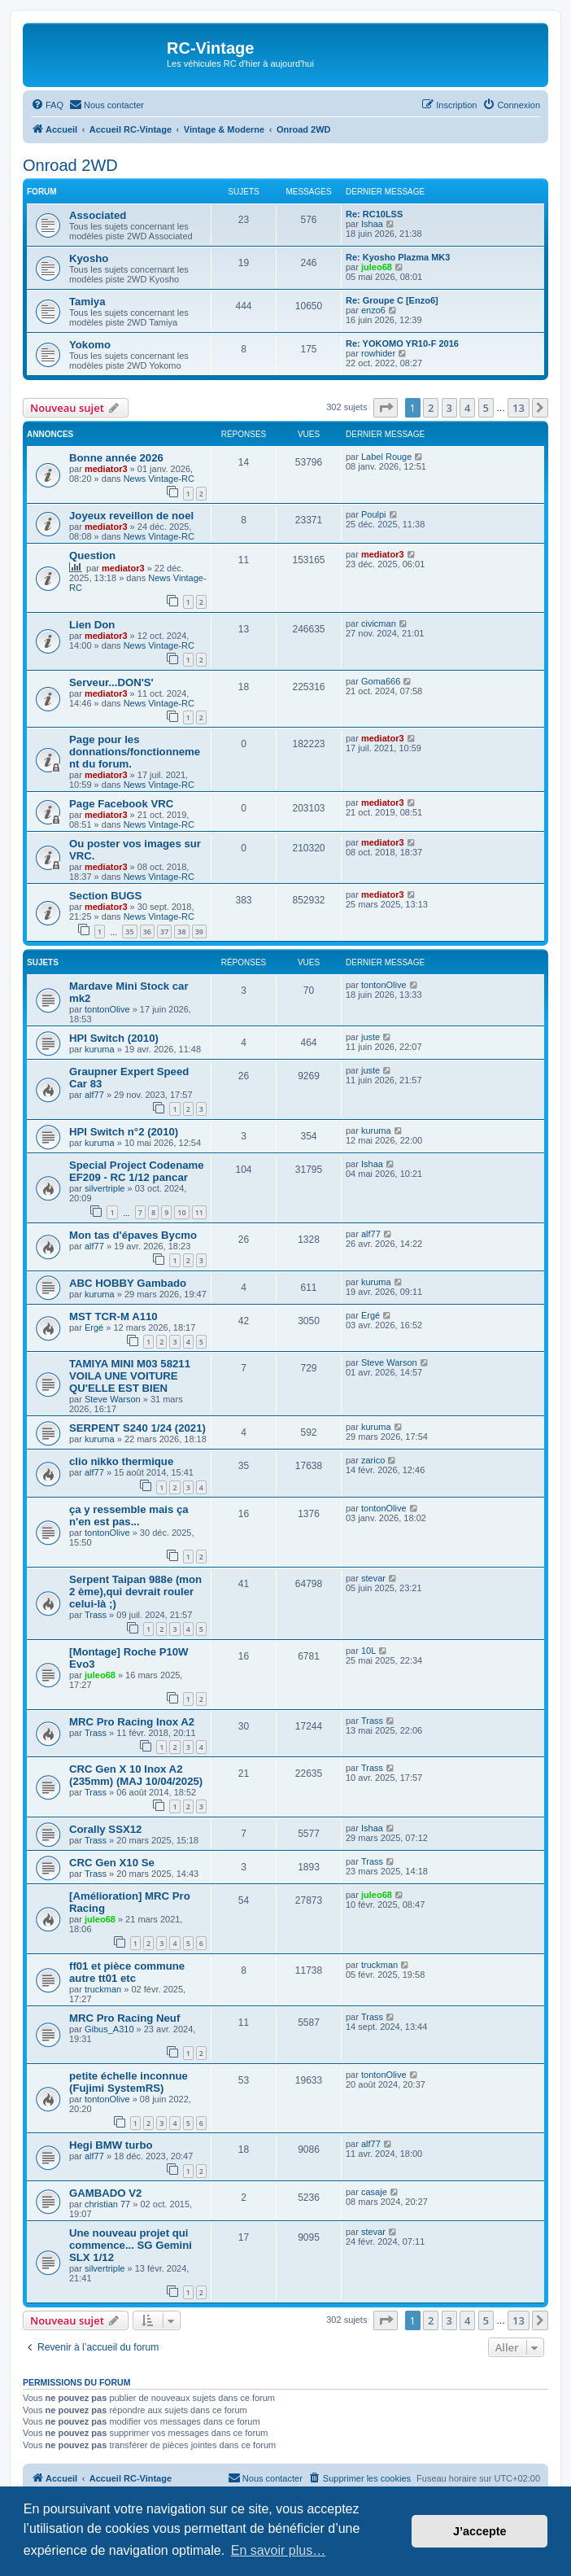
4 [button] (467, 407)
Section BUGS (105, 896)
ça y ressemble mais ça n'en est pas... (129, 1515)
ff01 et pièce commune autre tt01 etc (127, 1972)
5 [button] (486, 407)
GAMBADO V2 (105, 2193)
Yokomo (90, 345)
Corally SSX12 (105, 1829)
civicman (378, 623)
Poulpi (373, 514)
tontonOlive (107, 1009)
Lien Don (92, 625)
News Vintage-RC (159, 478)
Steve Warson (113, 1399)
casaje (374, 2192)
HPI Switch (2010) (114, 1038)
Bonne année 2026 (116, 458)
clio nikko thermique (121, 1461)
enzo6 (373, 310)
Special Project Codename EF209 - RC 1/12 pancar (136, 1171)
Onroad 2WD (70, 165)
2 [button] (431, 407)
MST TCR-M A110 (113, 1316)
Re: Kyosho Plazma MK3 (398, 257)
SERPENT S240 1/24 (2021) (137, 1428)
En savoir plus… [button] (278, 2550)
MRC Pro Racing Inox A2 (131, 1722)
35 (129, 931)
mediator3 (106, 469)
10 (181, 1212)
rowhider (378, 353)
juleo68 (376, 267)
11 (199, 1212)
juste (370, 1037)
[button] (385, 408)
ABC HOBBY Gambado (127, 1283)
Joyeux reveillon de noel (131, 516)
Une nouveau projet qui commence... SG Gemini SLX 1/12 (130, 2245)
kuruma (100, 1049)
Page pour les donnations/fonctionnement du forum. (134, 751)
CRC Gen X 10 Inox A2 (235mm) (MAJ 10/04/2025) (136, 1775)
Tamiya (87, 301)
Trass (96, 1615)
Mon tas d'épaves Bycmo (133, 1235)
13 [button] (518, 407)
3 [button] (449, 407)
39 (199, 931)
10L (368, 1650)
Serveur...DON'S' (111, 682)
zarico (373, 1460)
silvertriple (105, 1188)
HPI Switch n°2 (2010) (123, 1132)
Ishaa (372, 224)
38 (181, 931)
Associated (97, 215)
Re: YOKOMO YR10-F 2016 (402, 343)
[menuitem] (47, 105)
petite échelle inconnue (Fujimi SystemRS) (128, 2082)
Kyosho (88, 258)
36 (147, 931)
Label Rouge (386, 456)
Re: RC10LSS (374, 214)
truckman (103, 1989)
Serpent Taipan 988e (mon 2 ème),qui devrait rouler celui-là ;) (135, 1591)
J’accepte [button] (480, 2531)
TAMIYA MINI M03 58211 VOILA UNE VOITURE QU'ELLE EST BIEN (129, 1376)
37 (164, 931)
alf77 (94, 1095)
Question (92, 555)
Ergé (94, 1327)
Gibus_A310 (109, 2029)
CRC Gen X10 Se (112, 1863)
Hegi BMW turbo (111, 2145)
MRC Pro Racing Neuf (124, 2018)
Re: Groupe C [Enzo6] (392, 300)
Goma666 (380, 681)
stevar (373, 1578)
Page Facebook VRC (121, 804)
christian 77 (107, 2204)
